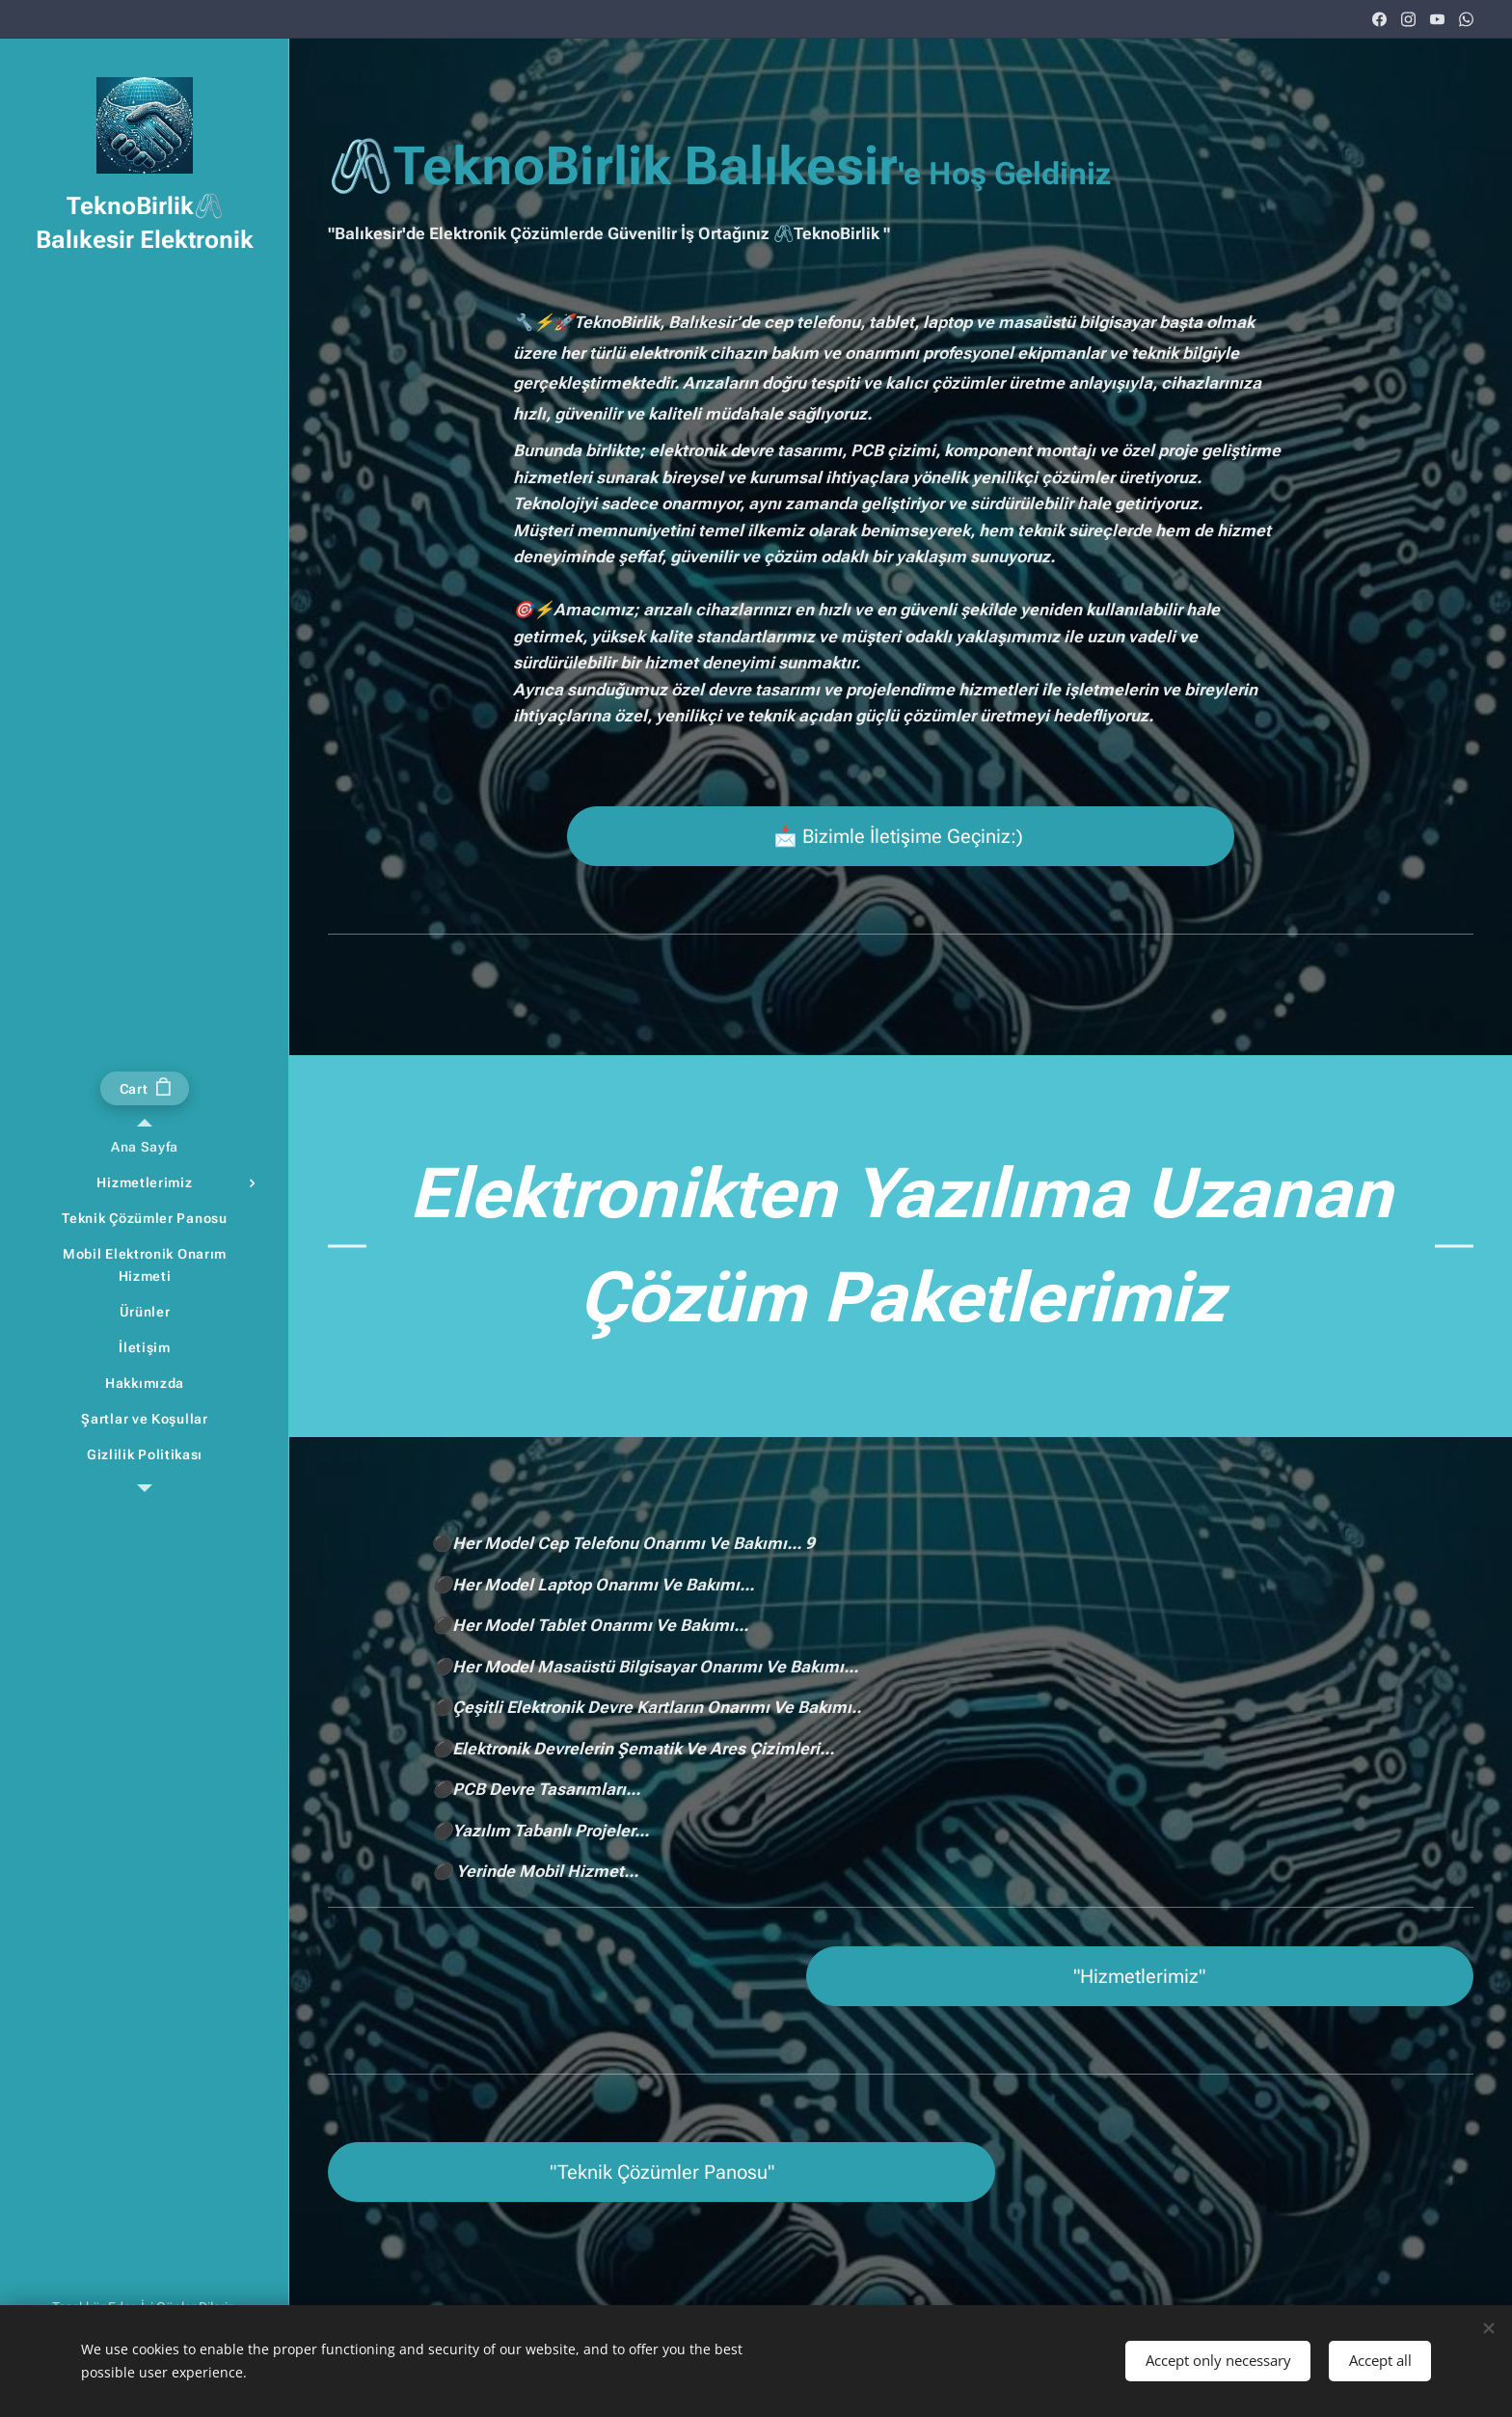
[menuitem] (145, 1147)
